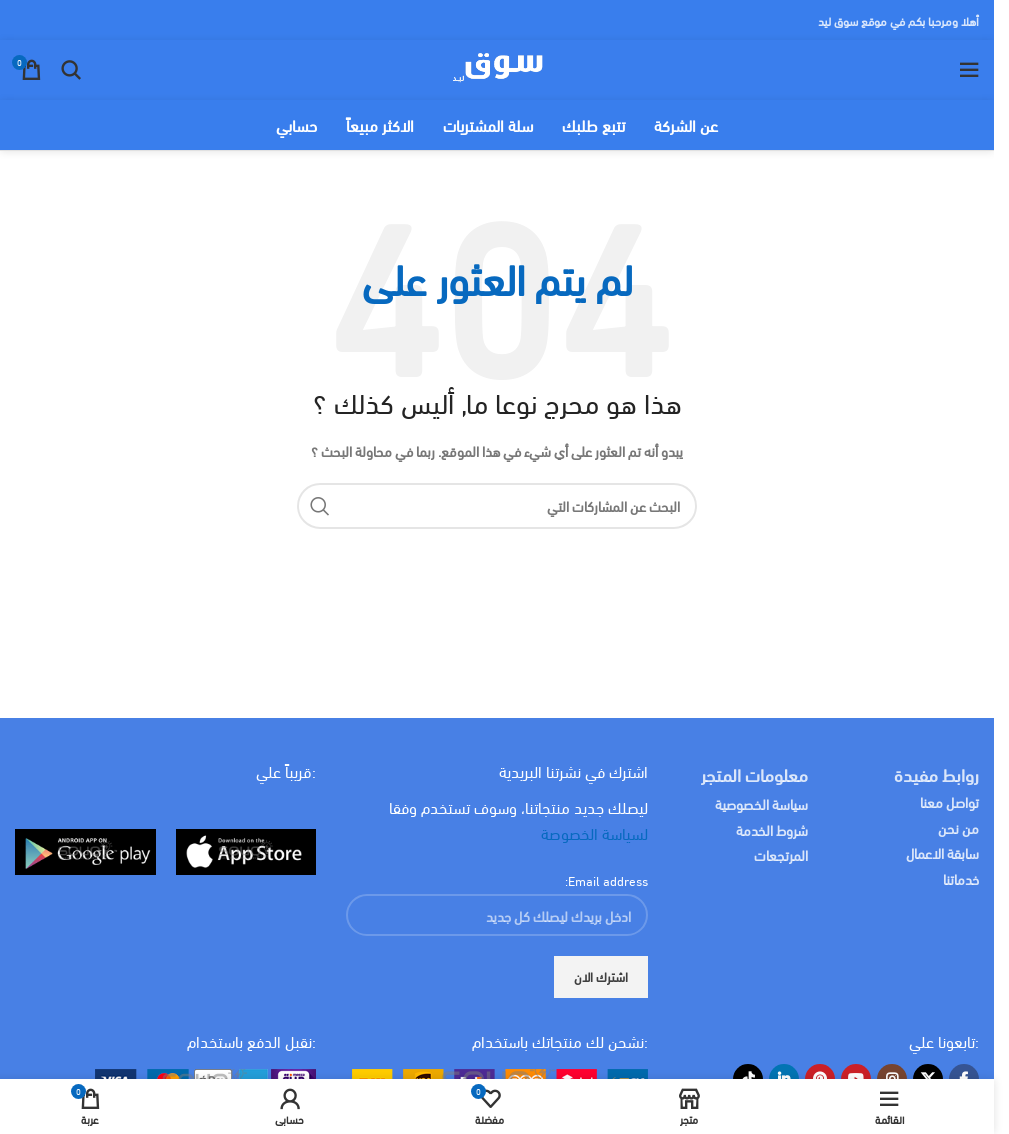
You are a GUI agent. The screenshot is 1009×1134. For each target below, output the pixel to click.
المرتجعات (781, 854)
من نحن (958, 827)
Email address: (606, 880)
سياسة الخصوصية (761, 803)
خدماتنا (961, 878)
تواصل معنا (949, 801)
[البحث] (71, 70)
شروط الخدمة (772, 829)
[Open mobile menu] (969, 70)
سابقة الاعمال (941, 852)
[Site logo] (497, 67)
